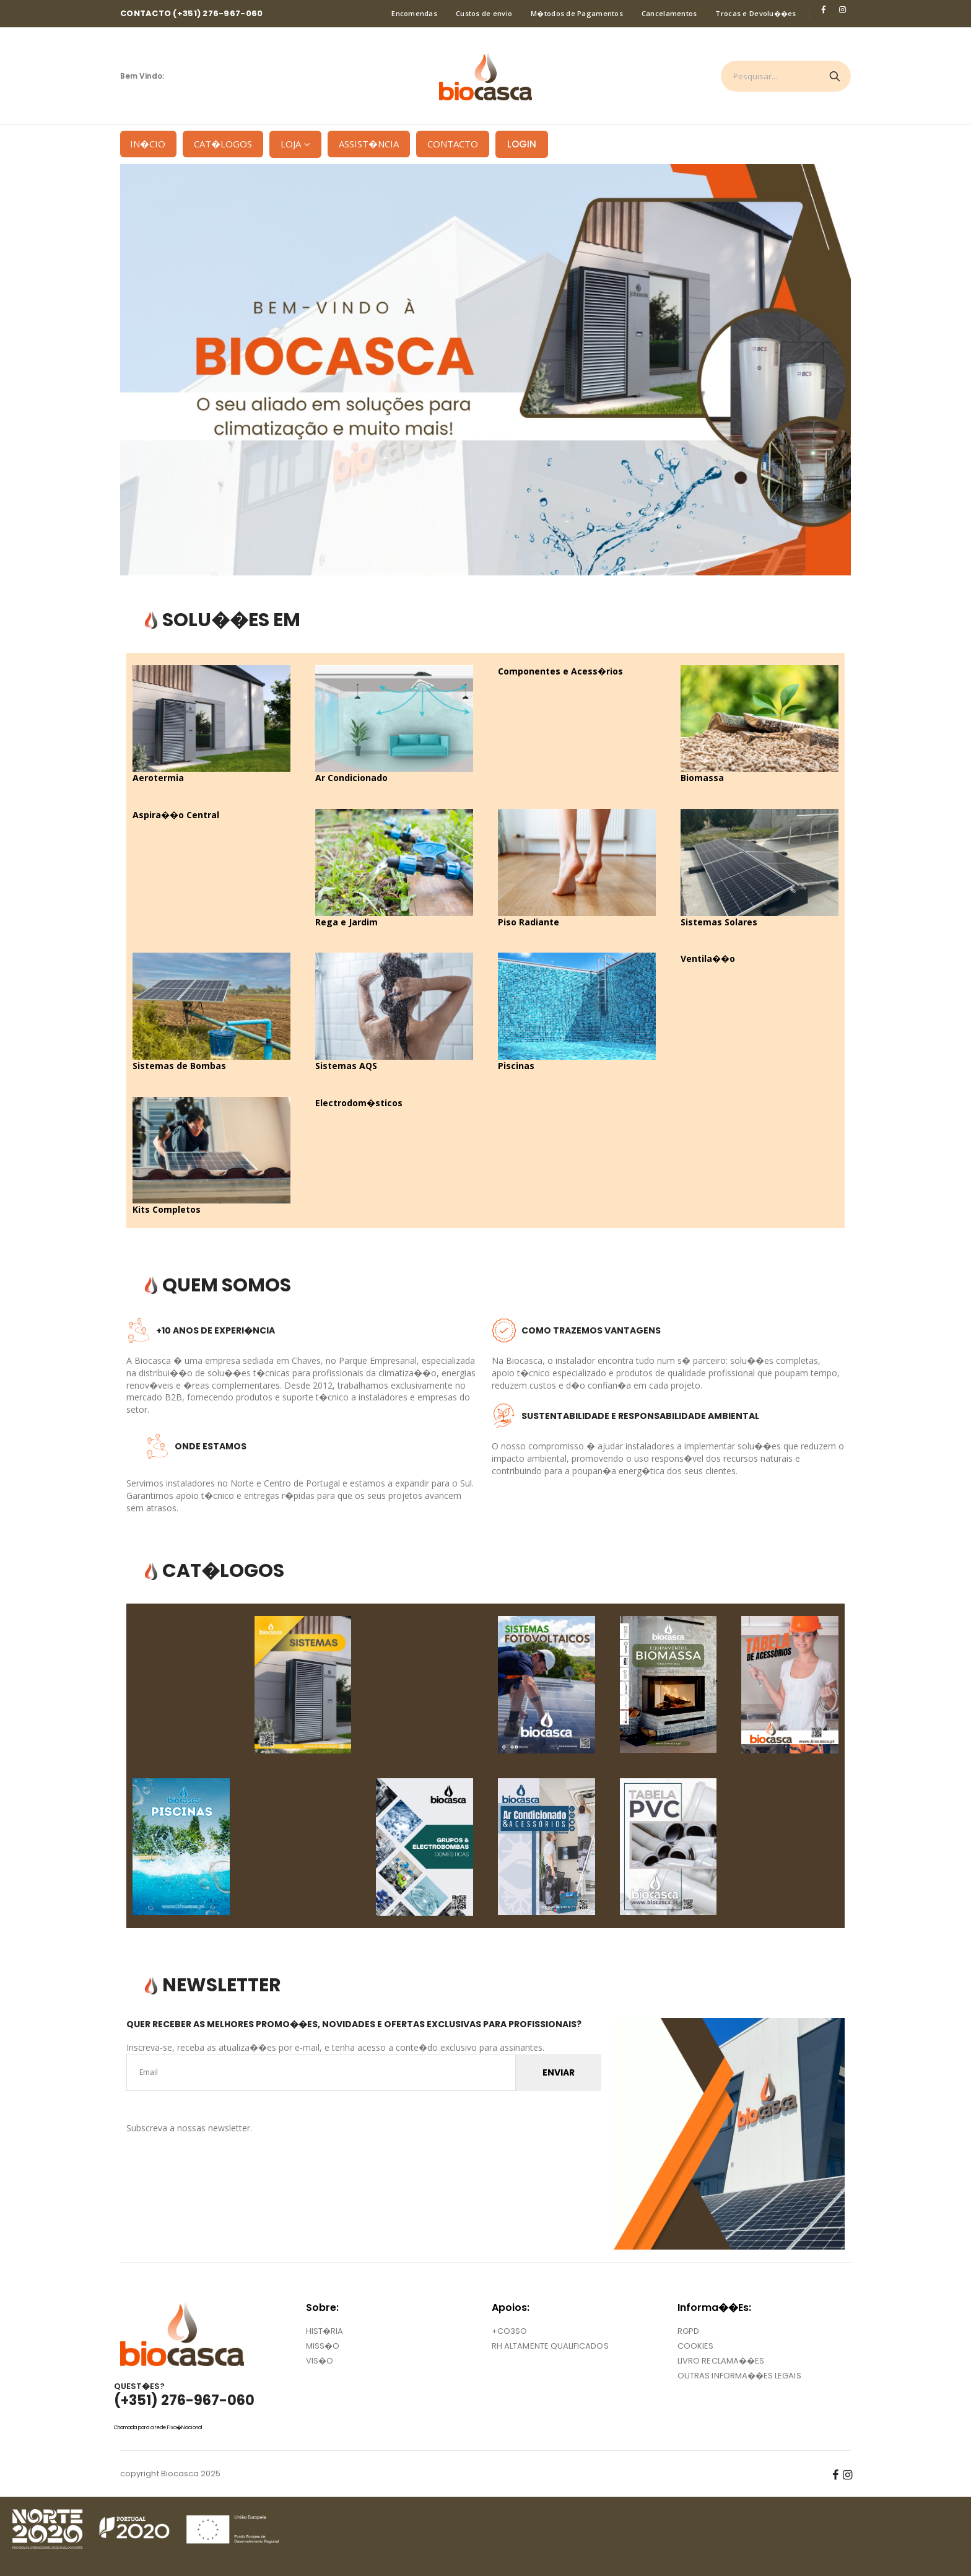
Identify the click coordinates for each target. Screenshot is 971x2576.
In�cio (142, 144)
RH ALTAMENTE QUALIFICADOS (550, 2346)
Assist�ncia (369, 144)
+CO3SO (509, 2331)
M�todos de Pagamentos (577, 13)
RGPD (688, 2331)
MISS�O (322, 2346)
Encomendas (414, 13)
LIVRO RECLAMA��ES (720, 2361)
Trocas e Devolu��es (755, 13)
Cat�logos (223, 144)
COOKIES (695, 2346)
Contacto (452, 144)
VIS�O (319, 2361)
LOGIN (521, 144)
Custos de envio (484, 13)
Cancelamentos (669, 13)
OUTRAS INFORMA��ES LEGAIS (739, 2376)
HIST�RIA (325, 2331)
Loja (291, 144)
